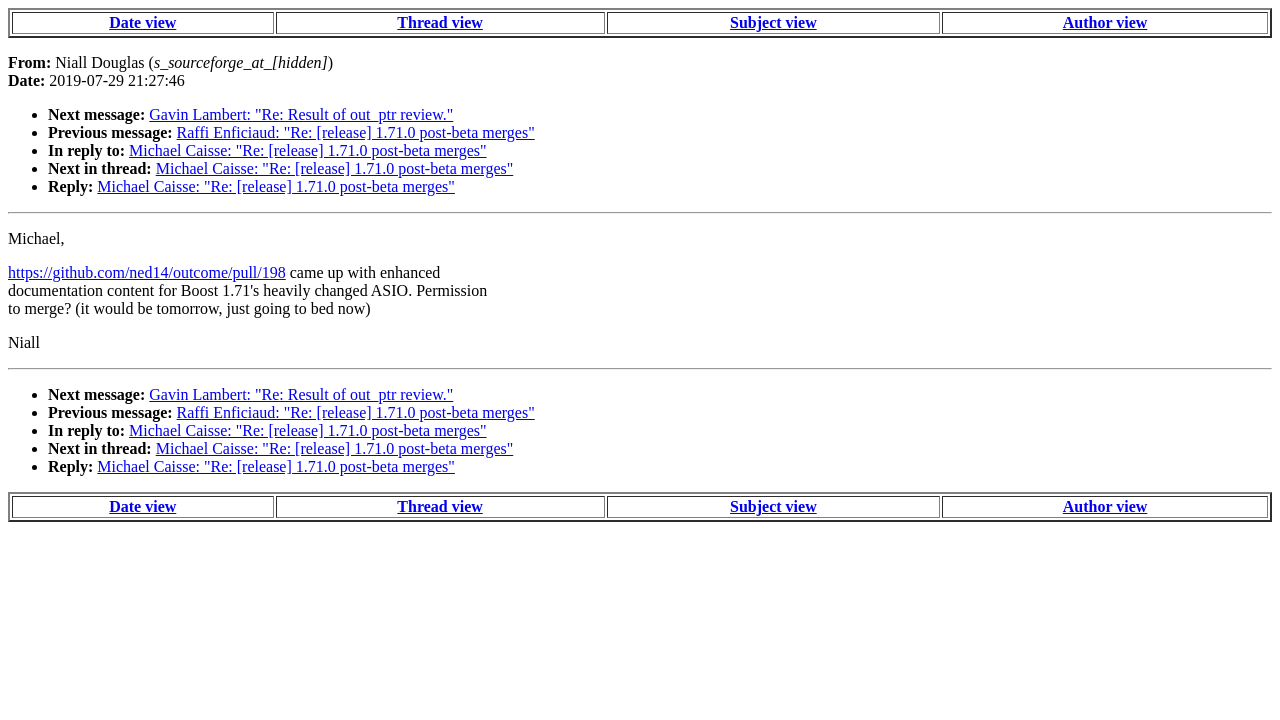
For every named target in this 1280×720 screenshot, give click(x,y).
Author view (1105, 22)
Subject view (773, 22)
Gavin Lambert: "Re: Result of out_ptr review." (301, 114)
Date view (142, 22)
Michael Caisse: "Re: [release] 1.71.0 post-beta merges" (308, 150)
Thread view (439, 22)
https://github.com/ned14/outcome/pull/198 (147, 272)
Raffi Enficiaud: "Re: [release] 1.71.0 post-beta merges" (356, 132)
